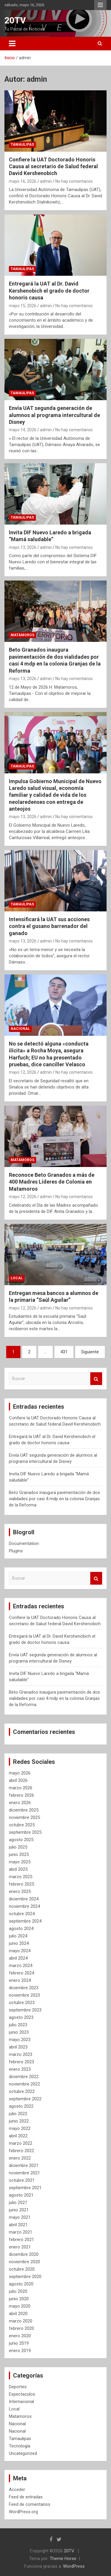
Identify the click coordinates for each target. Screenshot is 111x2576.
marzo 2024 (20, 1965)
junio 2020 (19, 2298)
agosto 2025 (21, 1839)
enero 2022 (20, 2158)
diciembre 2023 (23, 1987)
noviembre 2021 (24, 2173)
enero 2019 (20, 2350)
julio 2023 (18, 2024)
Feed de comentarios (29, 2504)
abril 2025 (18, 1869)
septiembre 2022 (25, 2098)
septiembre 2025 (25, 1832)
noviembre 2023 (24, 1995)
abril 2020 (18, 2313)
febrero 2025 (21, 1884)
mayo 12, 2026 (22, 1072)
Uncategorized (23, 2453)
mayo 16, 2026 (22, 181)
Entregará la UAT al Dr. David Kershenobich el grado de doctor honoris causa (49, 290)
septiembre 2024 (25, 1921)
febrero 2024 (21, 1973)
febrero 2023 (21, 2061)
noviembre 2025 (24, 1817)
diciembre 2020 (23, 2254)
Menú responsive (100, 5)
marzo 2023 (20, 2054)
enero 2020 (20, 2335)
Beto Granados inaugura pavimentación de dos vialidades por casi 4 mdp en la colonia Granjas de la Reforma (54, 1499)
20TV (15, 20)
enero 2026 (20, 1802)
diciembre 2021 (23, 2165)
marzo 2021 (20, 2232)
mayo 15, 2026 (22, 305)
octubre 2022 (22, 2091)
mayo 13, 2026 (22, 547)
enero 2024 (20, 1980)
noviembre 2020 (24, 2261)
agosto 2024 (21, 1928)
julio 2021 (18, 2202)
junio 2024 (19, 1943)
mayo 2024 (19, 1950)
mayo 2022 (19, 2128)
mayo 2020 (19, 2306)
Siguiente (90, 1351)
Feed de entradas (26, 2497)
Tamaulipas (22, 144)
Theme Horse (63, 2558)
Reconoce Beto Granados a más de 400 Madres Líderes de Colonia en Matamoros (51, 1182)
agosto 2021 (21, 2195)
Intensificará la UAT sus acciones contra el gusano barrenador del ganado (49, 926)
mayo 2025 (19, 1862)
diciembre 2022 (23, 2076)
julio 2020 (18, 2291)
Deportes (18, 2386)
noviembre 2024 (24, 1906)
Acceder (17, 2489)
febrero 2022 (21, 2150)
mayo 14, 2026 (22, 429)
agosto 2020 (21, 2284)
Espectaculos (22, 2394)
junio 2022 (19, 2121)
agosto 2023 (21, 2017)
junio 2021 (19, 2210)
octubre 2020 (22, 2269)
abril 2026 (18, 1780)
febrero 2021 (21, 2239)
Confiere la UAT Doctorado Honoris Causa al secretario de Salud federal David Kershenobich (53, 166)
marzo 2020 (20, 2321)
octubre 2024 (22, 1913)
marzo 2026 (20, 1787)
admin (46, 181)
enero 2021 (20, 2247)
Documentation (24, 1543)
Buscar (96, 1378)
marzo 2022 (20, 2143)
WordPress (74, 2566)
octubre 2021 (22, 2180)
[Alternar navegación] (12, 43)
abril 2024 (18, 1958)
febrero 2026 (21, 1795)
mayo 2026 (19, 1773)
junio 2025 (19, 1854)
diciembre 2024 (23, 1899)
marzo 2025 (20, 1876)
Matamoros (22, 635)
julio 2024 (18, 1936)
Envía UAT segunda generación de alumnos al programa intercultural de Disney (54, 415)
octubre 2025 (22, 1825)
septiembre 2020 (25, 2276)
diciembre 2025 (23, 1810)
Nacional (20, 1029)
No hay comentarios (74, 181)
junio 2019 (19, 2343)
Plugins (16, 1551)
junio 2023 (19, 2032)
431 (63, 1351)
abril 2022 (18, 2136)
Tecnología (19, 2446)
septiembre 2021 (25, 2187)
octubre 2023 (22, 2002)
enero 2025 (20, 1891)
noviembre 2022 (24, 2084)
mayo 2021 (19, 2217)
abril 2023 (18, 2047)
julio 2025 (18, 1847)
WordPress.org (23, 2511)
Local (17, 1278)
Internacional (21, 2401)
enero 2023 (20, 2069)
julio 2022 (18, 2113)
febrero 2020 (21, 2328)
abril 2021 (18, 2224)
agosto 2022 (21, 2106)
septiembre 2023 (25, 2010)
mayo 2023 (19, 2039)
